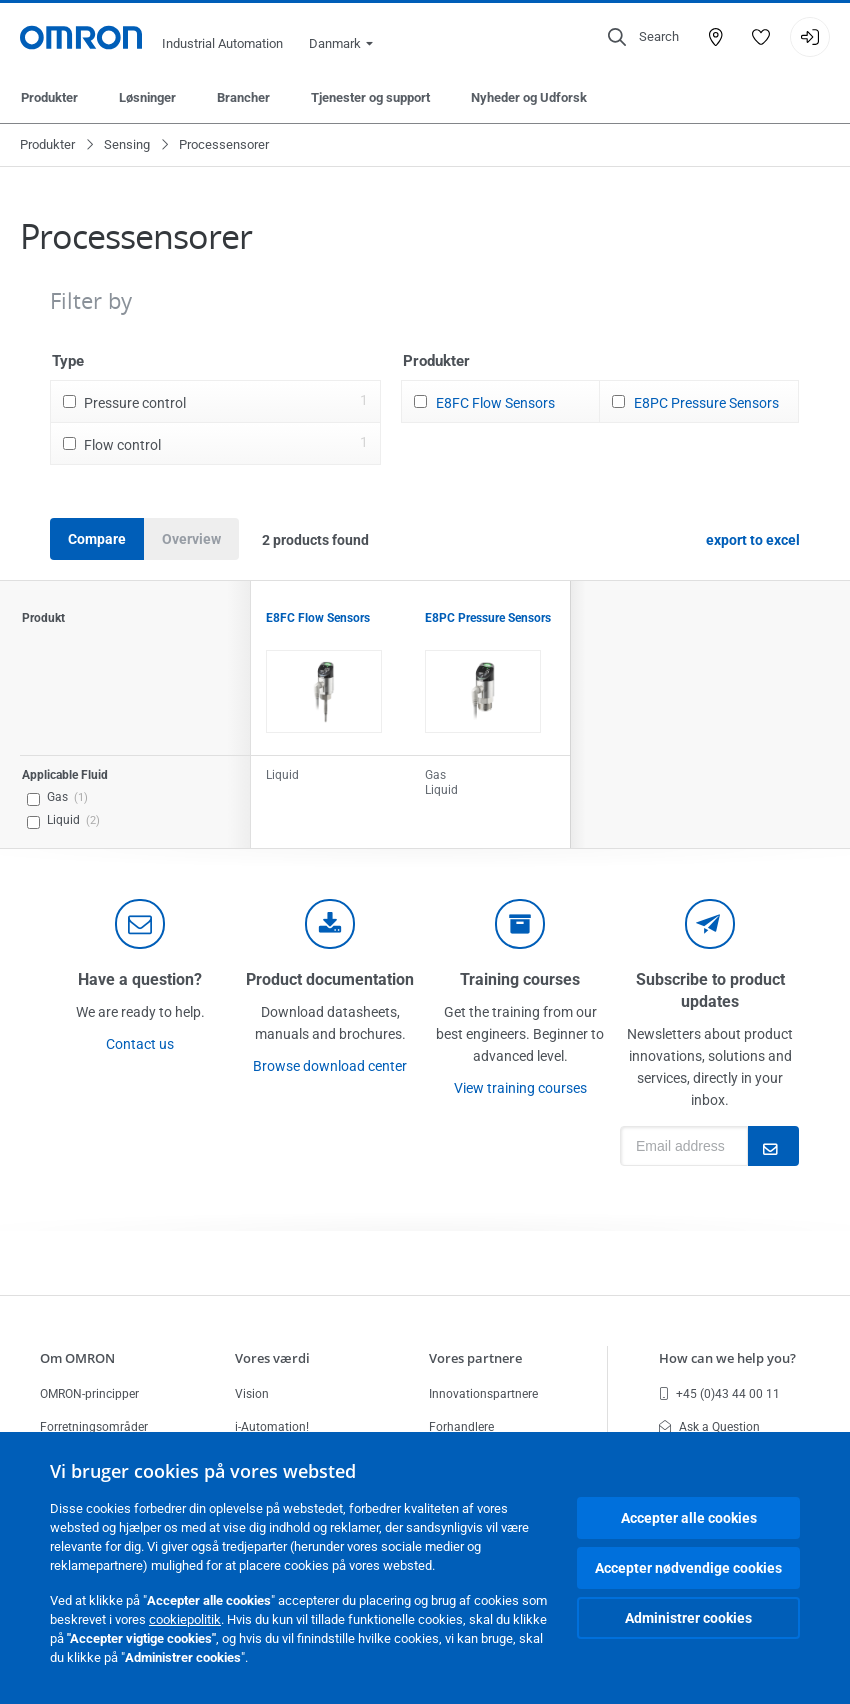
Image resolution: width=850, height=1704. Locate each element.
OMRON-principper (89, 1394)
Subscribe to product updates (710, 990)
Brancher (243, 97)
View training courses (520, 1088)
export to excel (753, 540)
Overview (191, 539)
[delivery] (520, 924)
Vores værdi (272, 1358)
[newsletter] (710, 924)
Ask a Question (709, 1427)
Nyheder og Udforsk (529, 97)
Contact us (140, 1044)
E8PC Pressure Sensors (706, 403)
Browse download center (330, 1066)
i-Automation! (272, 1427)
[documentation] (330, 924)
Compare (97, 539)
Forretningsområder (94, 1427)
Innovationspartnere (483, 1394)
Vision (252, 1394)
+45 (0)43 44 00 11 (719, 1394)
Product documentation (330, 979)
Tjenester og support (370, 97)
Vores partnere (475, 1358)
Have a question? (140, 979)
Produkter (49, 97)
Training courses (520, 979)
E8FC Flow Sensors (495, 403)
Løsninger (147, 97)
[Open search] (643, 37)
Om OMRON (77, 1358)
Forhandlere (461, 1427)
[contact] (140, 924)
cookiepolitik (185, 1619)
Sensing (127, 144)
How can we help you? (727, 1358)
